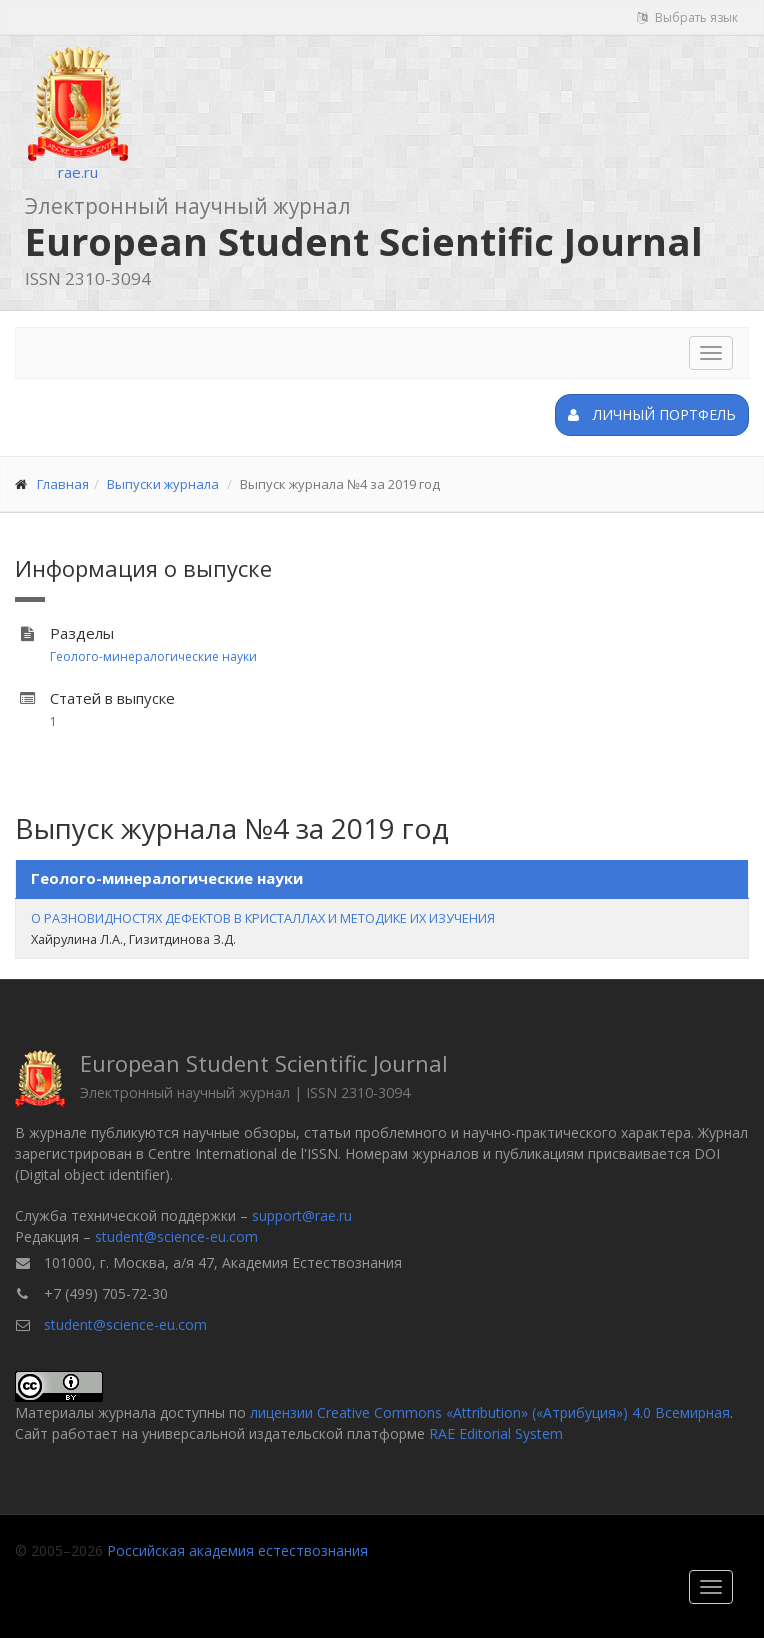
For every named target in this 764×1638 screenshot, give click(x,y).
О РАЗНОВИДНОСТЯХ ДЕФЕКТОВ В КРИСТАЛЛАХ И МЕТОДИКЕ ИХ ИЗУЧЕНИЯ (263, 918)
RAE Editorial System (496, 1433)
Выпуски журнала (163, 484)
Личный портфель (652, 414)
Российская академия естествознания (237, 1550)
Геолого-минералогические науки (153, 656)
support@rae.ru (302, 1215)
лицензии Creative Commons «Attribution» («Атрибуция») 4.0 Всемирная (490, 1412)
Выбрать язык (687, 17)
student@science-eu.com (176, 1236)
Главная (63, 484)
